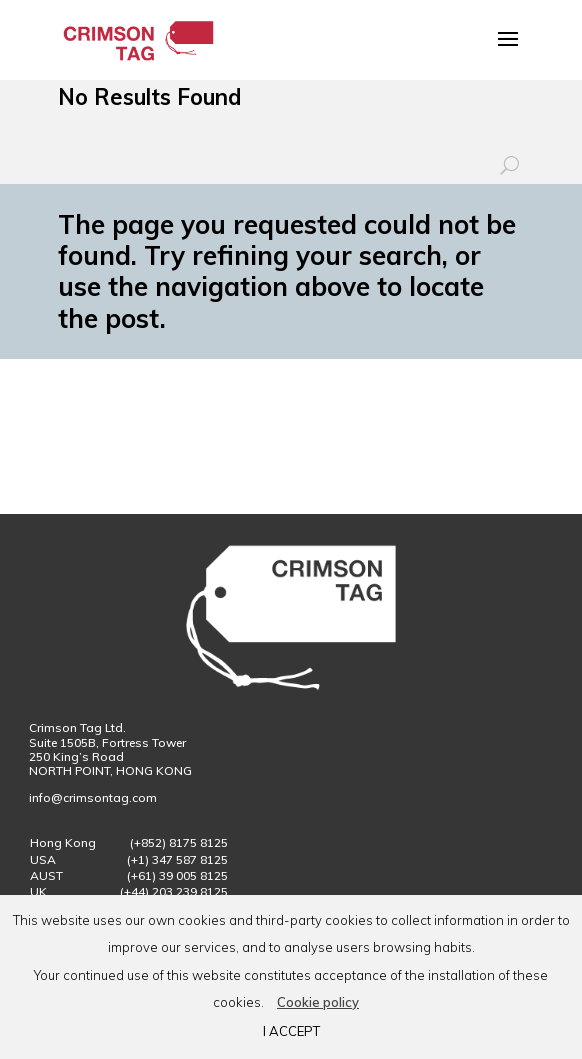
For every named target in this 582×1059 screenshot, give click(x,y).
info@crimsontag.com (94, 797)
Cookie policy (318, 1002)
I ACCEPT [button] (291, 1031)
